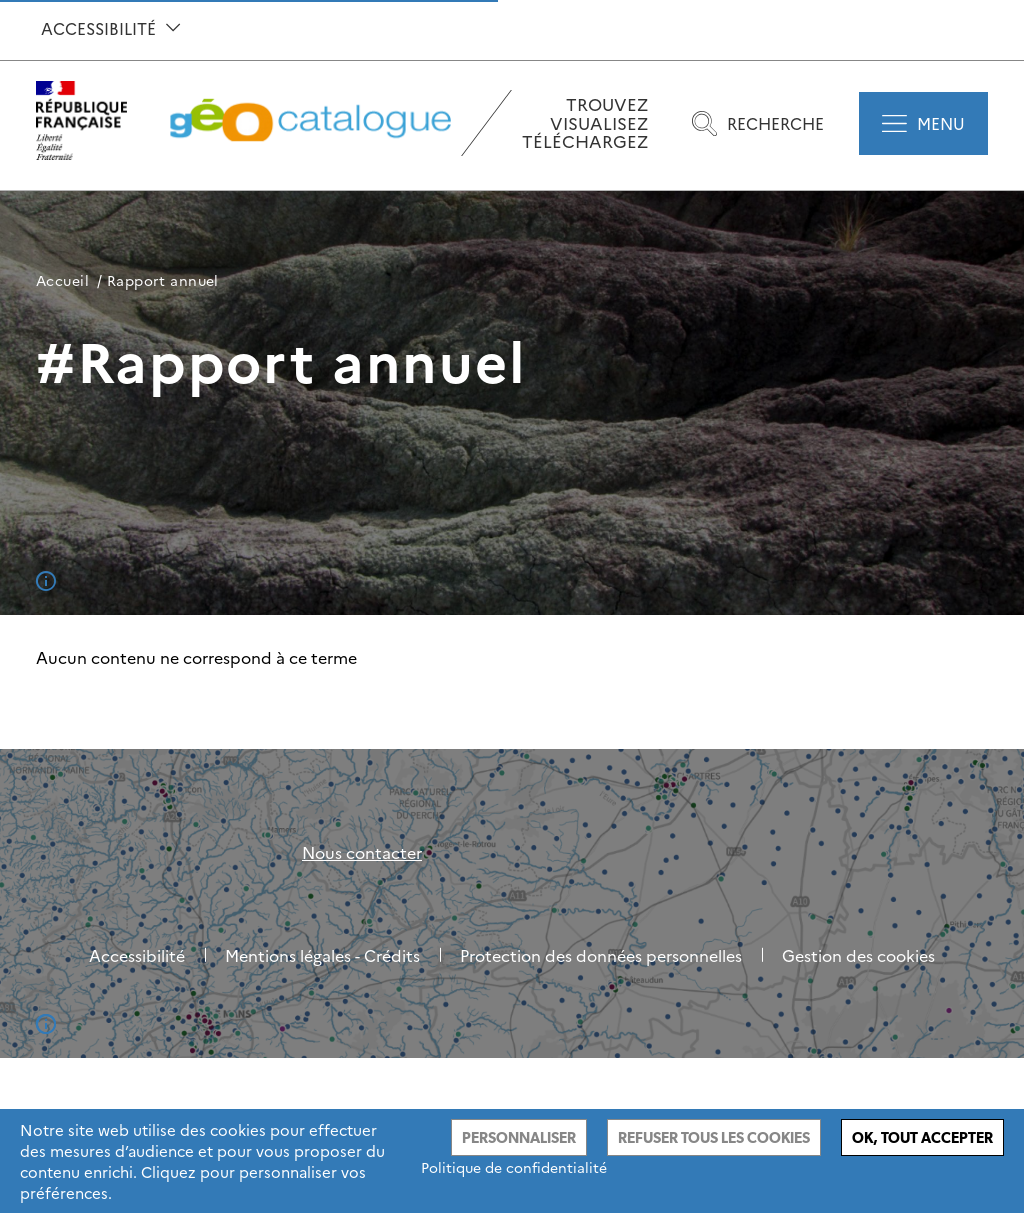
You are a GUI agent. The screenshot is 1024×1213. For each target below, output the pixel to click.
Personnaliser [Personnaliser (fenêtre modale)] (519, 1137)
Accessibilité (110, 28)
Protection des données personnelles (601, 955)
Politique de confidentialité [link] (514, 1167)
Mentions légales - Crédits (322, 955)
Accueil (62, 280)
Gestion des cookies (858, 955)
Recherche (758, 123)
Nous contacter (362, 852)
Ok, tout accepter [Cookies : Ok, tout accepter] (922, 1137)
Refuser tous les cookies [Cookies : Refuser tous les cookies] (714, 1137)
